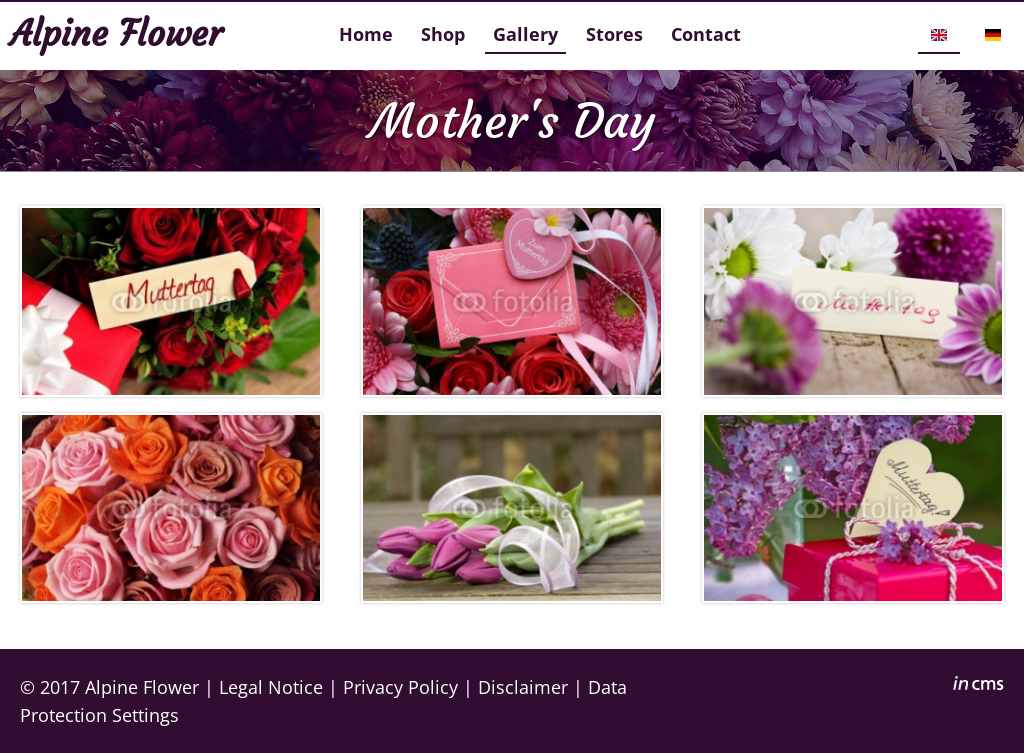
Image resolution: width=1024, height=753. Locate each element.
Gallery (525, 34)
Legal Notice (271, 686)
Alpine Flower (142, 686)
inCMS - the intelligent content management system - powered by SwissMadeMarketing (978, 686)
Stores (614, 34)
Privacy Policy (400, 686)
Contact (706, 34)
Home (366, 34)
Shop (443, 34)
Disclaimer (523, 686)
